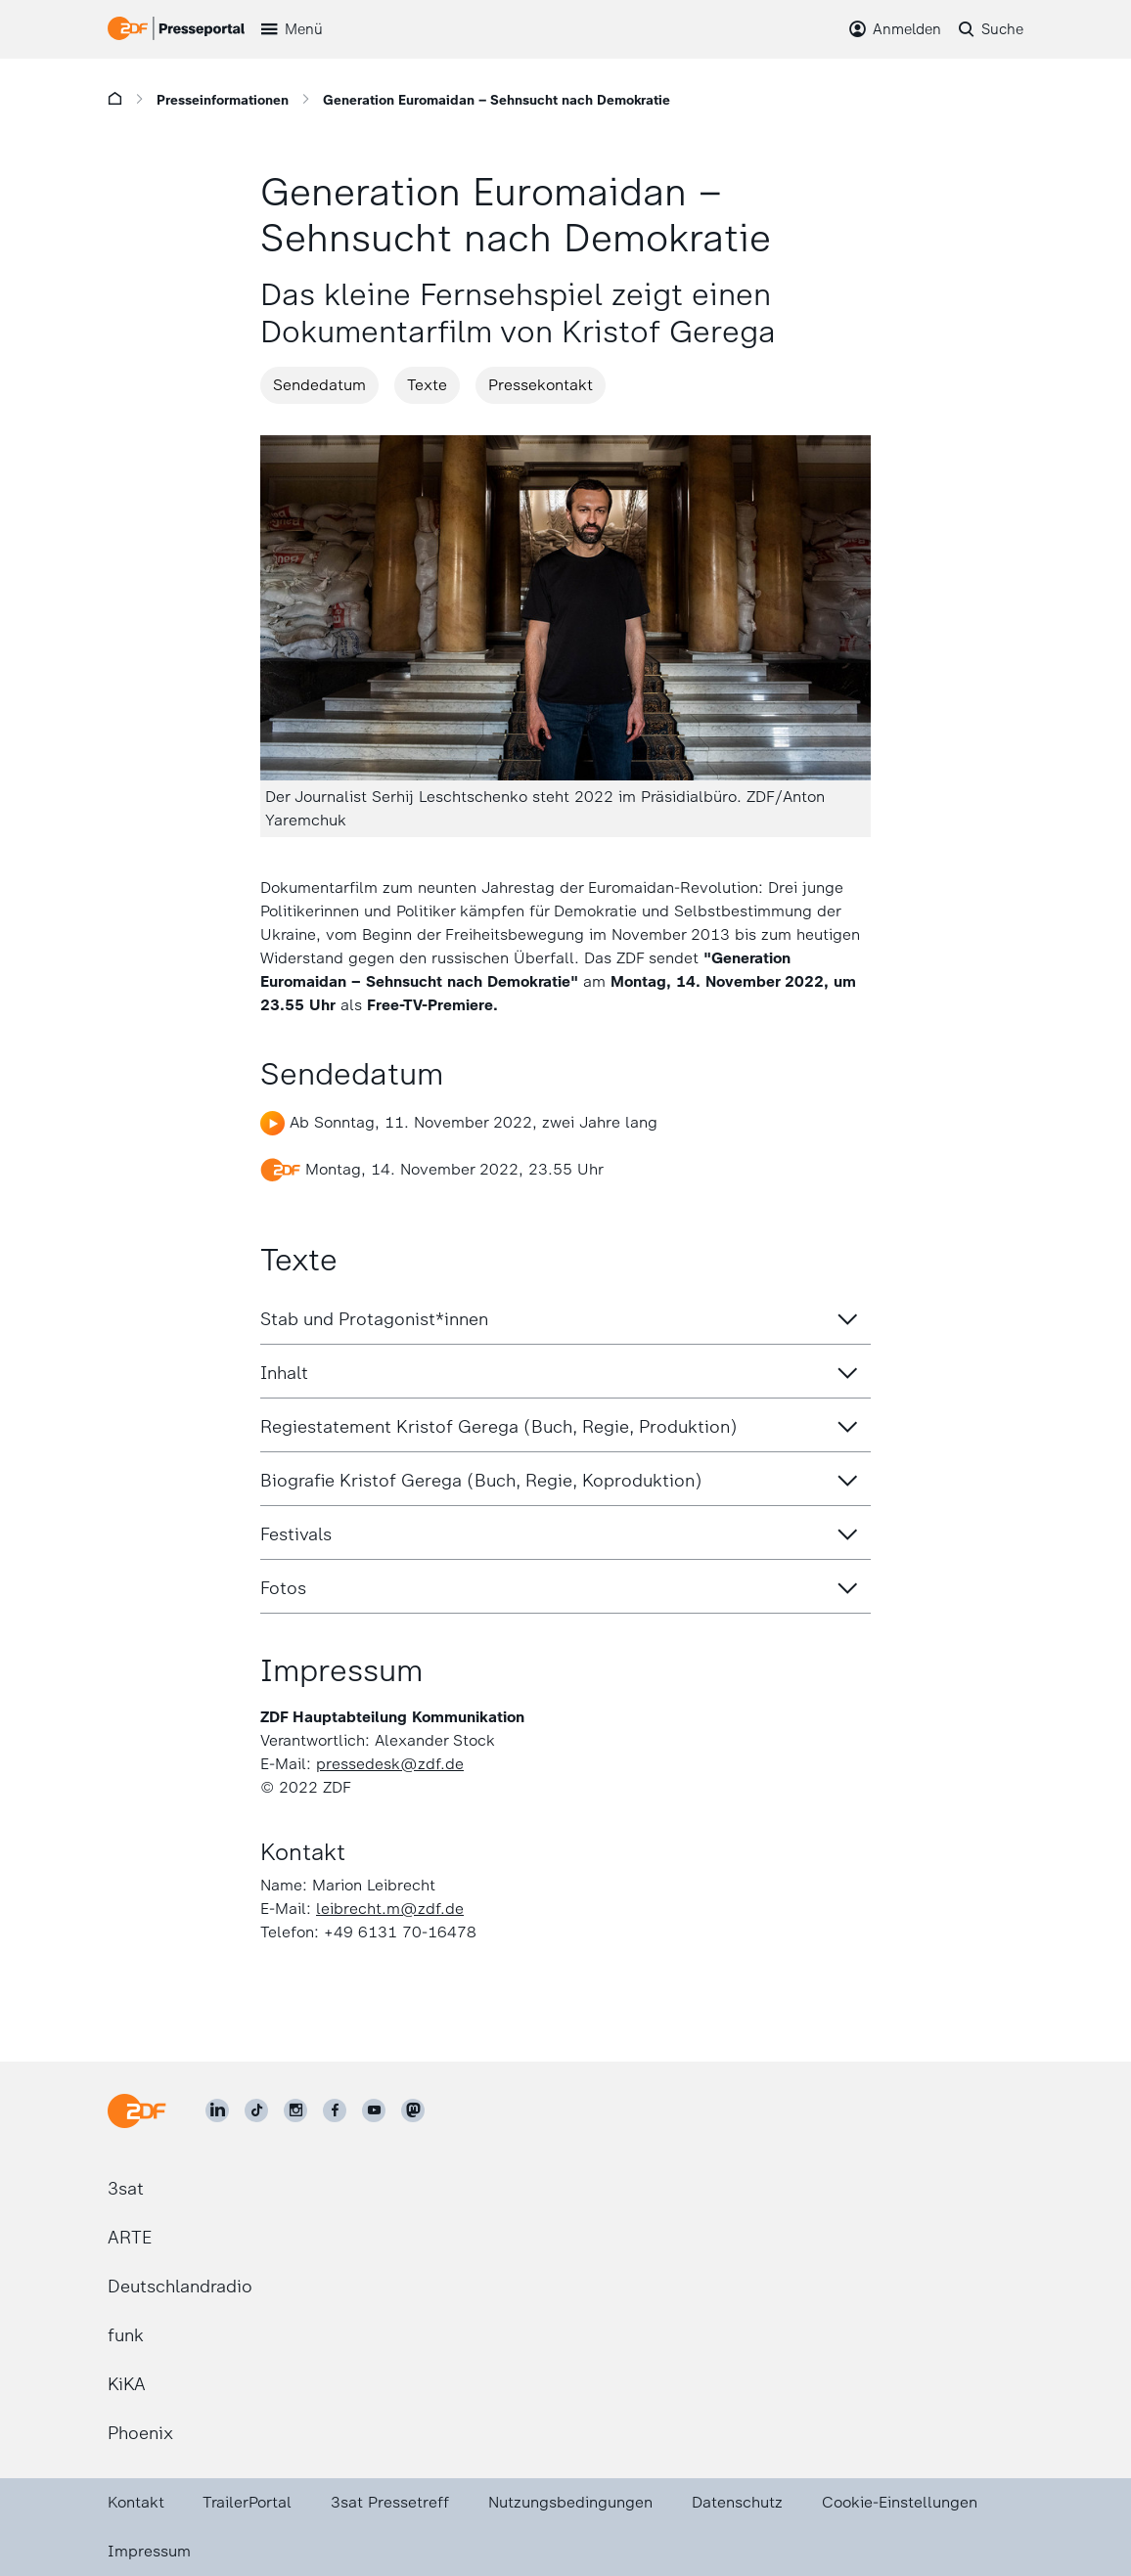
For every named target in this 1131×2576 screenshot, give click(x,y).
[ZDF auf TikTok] (256, 2110)
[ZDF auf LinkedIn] (217, 2110)
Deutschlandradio (180, 2286)
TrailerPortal (247, 2502)
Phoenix (140, 2433)
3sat (126, 2188)
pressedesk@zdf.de (390, 1763)
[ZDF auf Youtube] (373, 2110)
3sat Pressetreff (390, 2502)
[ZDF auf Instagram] (295, 2110)
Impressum (149, 2551)
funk (126, 2335)
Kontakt (136, 2502)
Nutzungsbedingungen (570, 2502)
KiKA (127, 2384)
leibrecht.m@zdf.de (390, 1908)
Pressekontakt (540, 385)
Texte (427, 385)
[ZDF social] (413, 2110)
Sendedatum (319, 385)
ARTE (130, 2237)
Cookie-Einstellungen (899, 2502)
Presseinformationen (223, 100)
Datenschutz (737, 2502)
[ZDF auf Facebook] (334, 2110)
